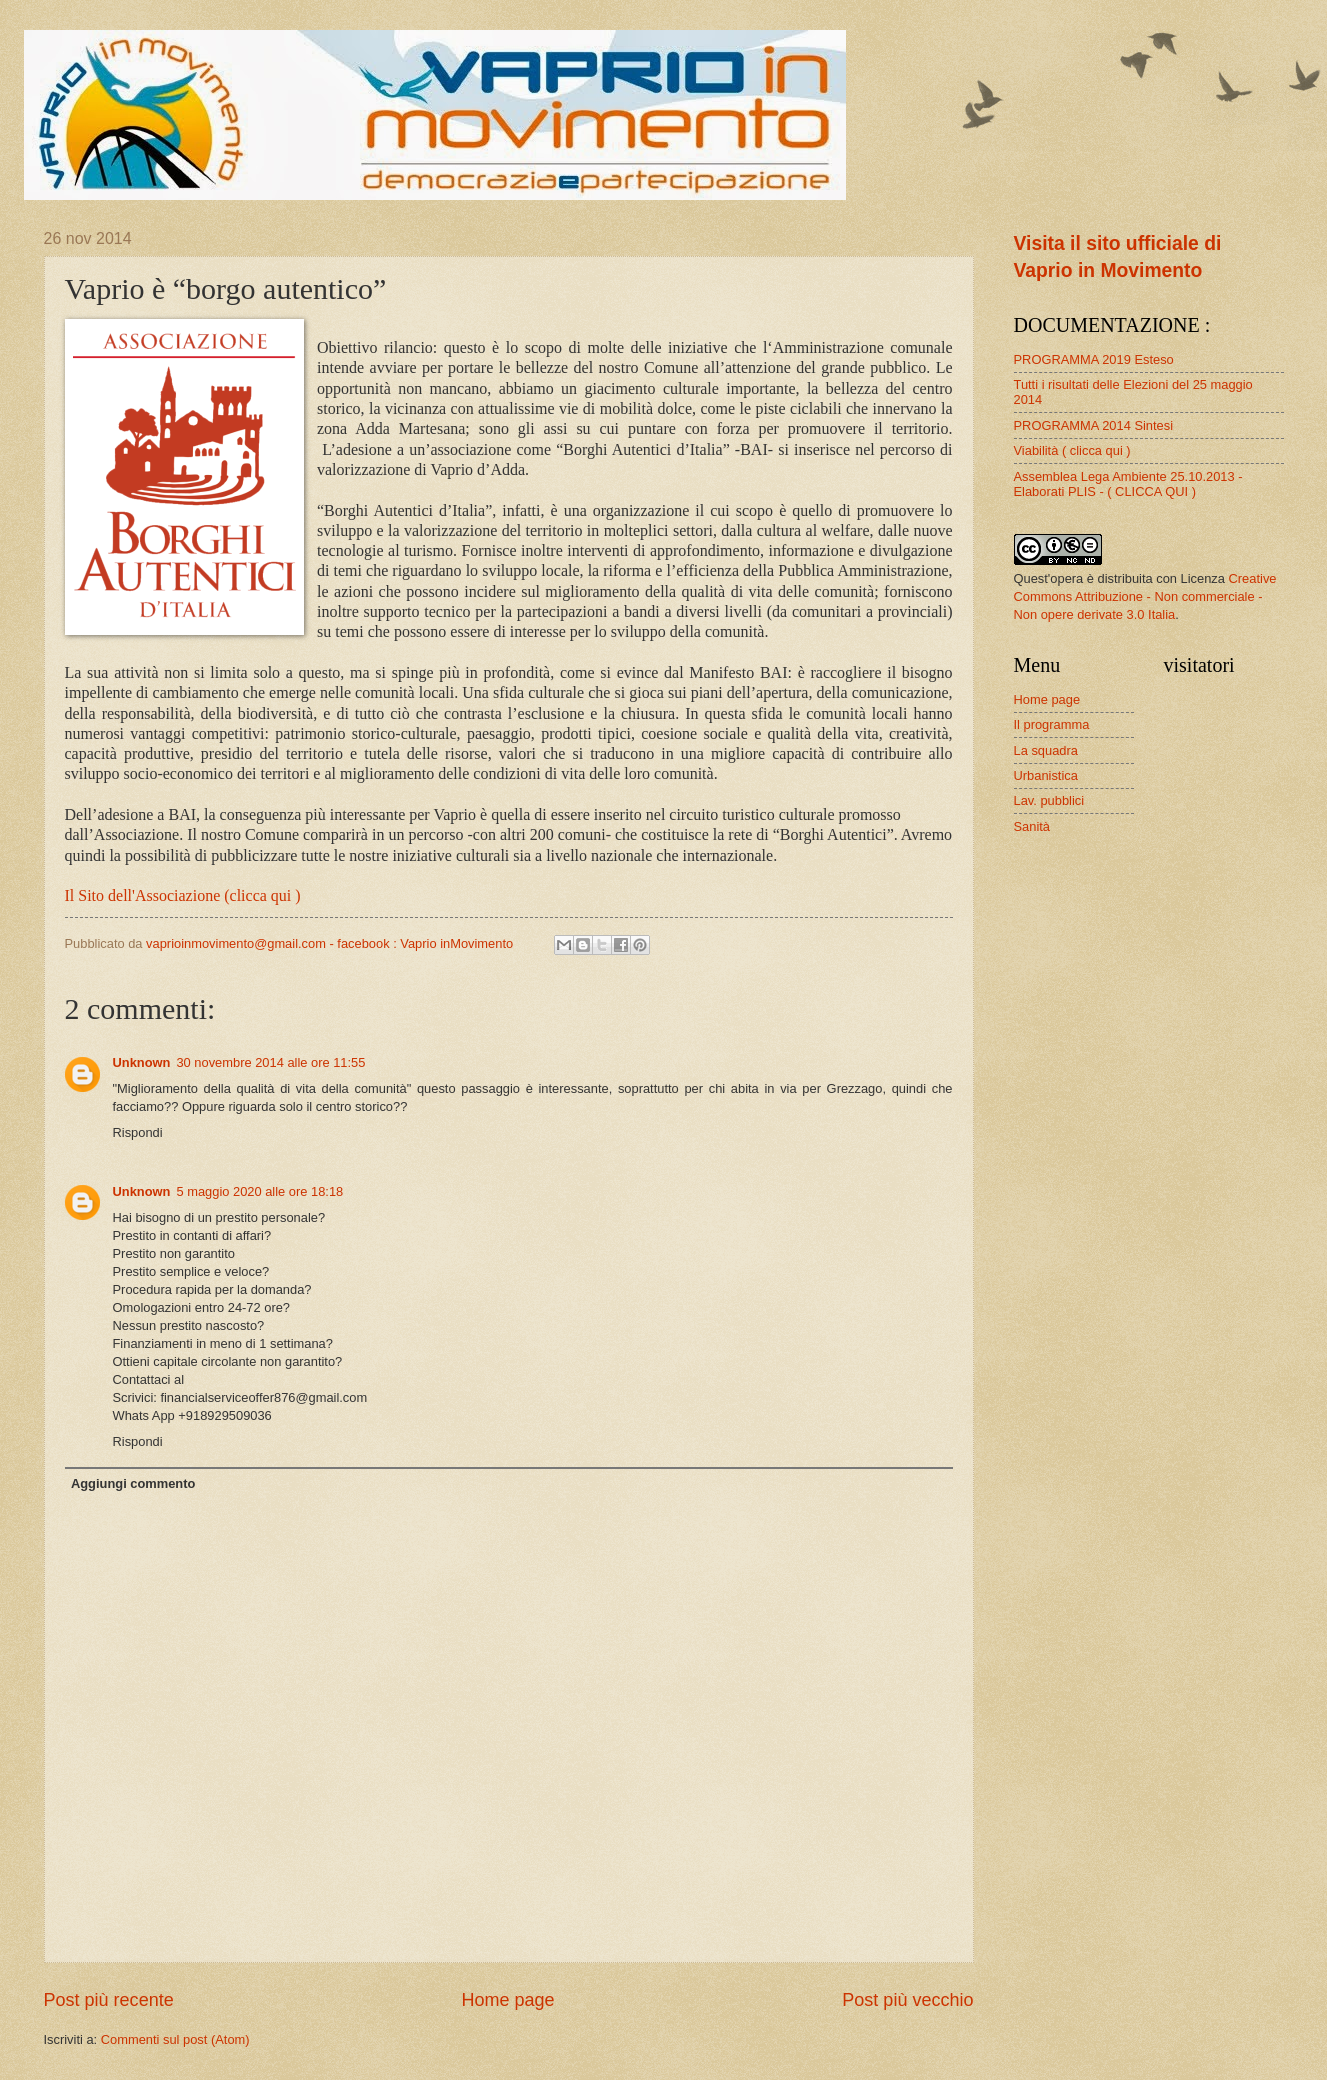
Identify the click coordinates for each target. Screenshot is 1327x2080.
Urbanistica (1046, 775)
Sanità (1032, 826)
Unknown (142, 1062)
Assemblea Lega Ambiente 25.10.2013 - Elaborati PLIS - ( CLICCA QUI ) (1128, 484)
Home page (507, 2000)
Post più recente (109, 2000)
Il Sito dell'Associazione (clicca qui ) (183, 895)
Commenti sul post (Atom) (175, 2039)
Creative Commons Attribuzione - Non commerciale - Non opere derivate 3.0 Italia (1145, 596)
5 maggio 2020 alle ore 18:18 (259, 1191)
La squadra (1046, 750)
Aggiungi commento (133, 1483)
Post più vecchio (907, 2000)
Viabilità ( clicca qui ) (1072, 450)
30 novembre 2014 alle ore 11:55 (270, 1062)
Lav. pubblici (1049, 800)
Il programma (1052, 724)
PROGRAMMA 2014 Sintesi (1094, 425)
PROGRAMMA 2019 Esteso (1094, 359)
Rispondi (138, 1132)
